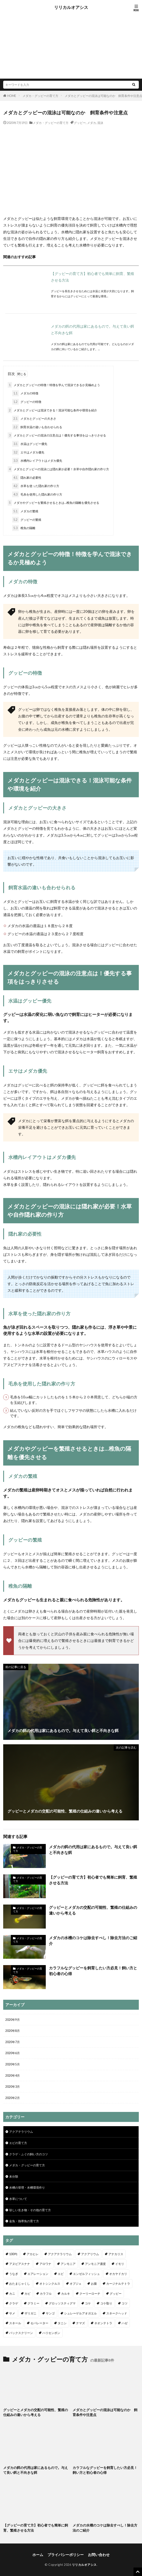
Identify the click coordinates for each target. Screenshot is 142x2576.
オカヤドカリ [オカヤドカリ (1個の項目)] (118, 2274)
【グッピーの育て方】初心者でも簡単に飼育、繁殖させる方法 (93, 1880)
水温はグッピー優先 (29, 444)
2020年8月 (12, 2030)
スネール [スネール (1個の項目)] (15, 2323)
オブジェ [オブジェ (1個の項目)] (76, 2283)
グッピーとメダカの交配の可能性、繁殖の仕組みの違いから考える (93, 1910)
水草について (18, 2199)
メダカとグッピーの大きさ (34, 419)
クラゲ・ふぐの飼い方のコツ (28, 2154)
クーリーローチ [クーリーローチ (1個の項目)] (89, 2293)
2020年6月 (12, 2053)
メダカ (91, 123)
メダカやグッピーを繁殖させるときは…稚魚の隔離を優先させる (53, 503)
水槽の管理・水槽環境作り (27, 2187)
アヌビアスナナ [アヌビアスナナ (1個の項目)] (19, 2264)
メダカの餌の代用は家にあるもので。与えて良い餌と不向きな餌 (93, 1849)
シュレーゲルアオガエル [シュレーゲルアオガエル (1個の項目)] (80, 2313)
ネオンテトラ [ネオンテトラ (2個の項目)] (103, 2323)
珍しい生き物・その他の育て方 (30, 2210)
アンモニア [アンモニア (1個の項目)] (68, 2264)
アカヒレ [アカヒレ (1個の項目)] (33, 2254)
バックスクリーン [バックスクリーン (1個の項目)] (21, 2333)
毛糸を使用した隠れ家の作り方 (37, 494)
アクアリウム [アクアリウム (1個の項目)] (90, 2254)
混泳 (100, 123)
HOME (11, 96)
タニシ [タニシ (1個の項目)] (62, 2323)
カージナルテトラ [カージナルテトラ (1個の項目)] (118, 2283)
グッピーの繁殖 (26, 520)
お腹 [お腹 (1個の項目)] (94, 2283)
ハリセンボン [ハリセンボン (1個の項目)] (51, 2333)
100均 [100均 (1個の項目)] (13, 2254)
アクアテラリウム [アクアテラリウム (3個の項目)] (60, 2254)
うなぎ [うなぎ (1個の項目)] (13, 2274)
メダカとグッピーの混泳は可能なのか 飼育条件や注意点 (105, 2412)
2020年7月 (12, 2042)
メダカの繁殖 (25, 511)
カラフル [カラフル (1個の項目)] (46, 2293)
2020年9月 (12, 2019)
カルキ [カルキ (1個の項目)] (65, 2293)
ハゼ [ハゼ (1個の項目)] (125, 2323)
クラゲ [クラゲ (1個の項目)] (13, 2303)
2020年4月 (12, 2075)
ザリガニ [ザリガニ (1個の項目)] (30, 2313)
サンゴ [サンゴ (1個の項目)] (50, 2313)
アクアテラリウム (21, 2131)
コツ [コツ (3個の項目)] (125, 2303)
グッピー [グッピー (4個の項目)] (116, 2293)
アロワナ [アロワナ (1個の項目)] (45, 2264)
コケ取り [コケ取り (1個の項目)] (106, 2303)
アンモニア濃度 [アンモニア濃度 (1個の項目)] (95, 2264)
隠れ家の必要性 (26, 478)
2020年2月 (12, 2098)
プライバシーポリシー (65, 2554)
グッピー (80, 123)
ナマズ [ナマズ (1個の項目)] (80, 2323)
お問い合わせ (99, 2554)
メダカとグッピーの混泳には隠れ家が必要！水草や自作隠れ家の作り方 (58, 469)
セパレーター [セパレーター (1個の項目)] (39, 2323)
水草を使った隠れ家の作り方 (35, 486)
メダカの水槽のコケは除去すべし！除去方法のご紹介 (93, 1940)
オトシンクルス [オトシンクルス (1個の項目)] (49, 2283)
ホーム (37, 2554)
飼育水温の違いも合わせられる (37, 427)
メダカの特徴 (25, 393)
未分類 (13, 2176)
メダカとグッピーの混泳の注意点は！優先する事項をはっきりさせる (57, 435)
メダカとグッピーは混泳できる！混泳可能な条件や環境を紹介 (52, 410)
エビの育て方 (18, 2143)
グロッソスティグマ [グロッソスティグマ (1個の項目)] (62, 2303)
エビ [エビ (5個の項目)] (61, 2274)
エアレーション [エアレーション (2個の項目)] (37, 2274)
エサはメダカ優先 (28, 452)
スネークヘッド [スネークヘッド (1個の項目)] (116, 2313)
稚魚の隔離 (23, 528)
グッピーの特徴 (26, 402)
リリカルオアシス (71, 7)
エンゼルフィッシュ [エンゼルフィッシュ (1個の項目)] (86, 2274)
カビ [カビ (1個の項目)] (27, 2293)
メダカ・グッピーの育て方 (40, 96)
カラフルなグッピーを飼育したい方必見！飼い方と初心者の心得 (93, 1971)
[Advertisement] (71, 46)
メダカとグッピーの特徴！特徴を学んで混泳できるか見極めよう (54, 385)
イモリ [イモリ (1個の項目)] (119, 2264)
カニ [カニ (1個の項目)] (12, 2293)
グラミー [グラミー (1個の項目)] (33, 2303)
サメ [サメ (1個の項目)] (12, 2313)
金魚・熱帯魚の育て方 (24, 2221)
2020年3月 (12, 2086)
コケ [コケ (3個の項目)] (88, 2303)
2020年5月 (12, 2064)
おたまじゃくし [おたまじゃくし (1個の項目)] (19, 2283)
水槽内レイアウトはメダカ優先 (37, 461)
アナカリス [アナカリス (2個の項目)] (115, 2254)
